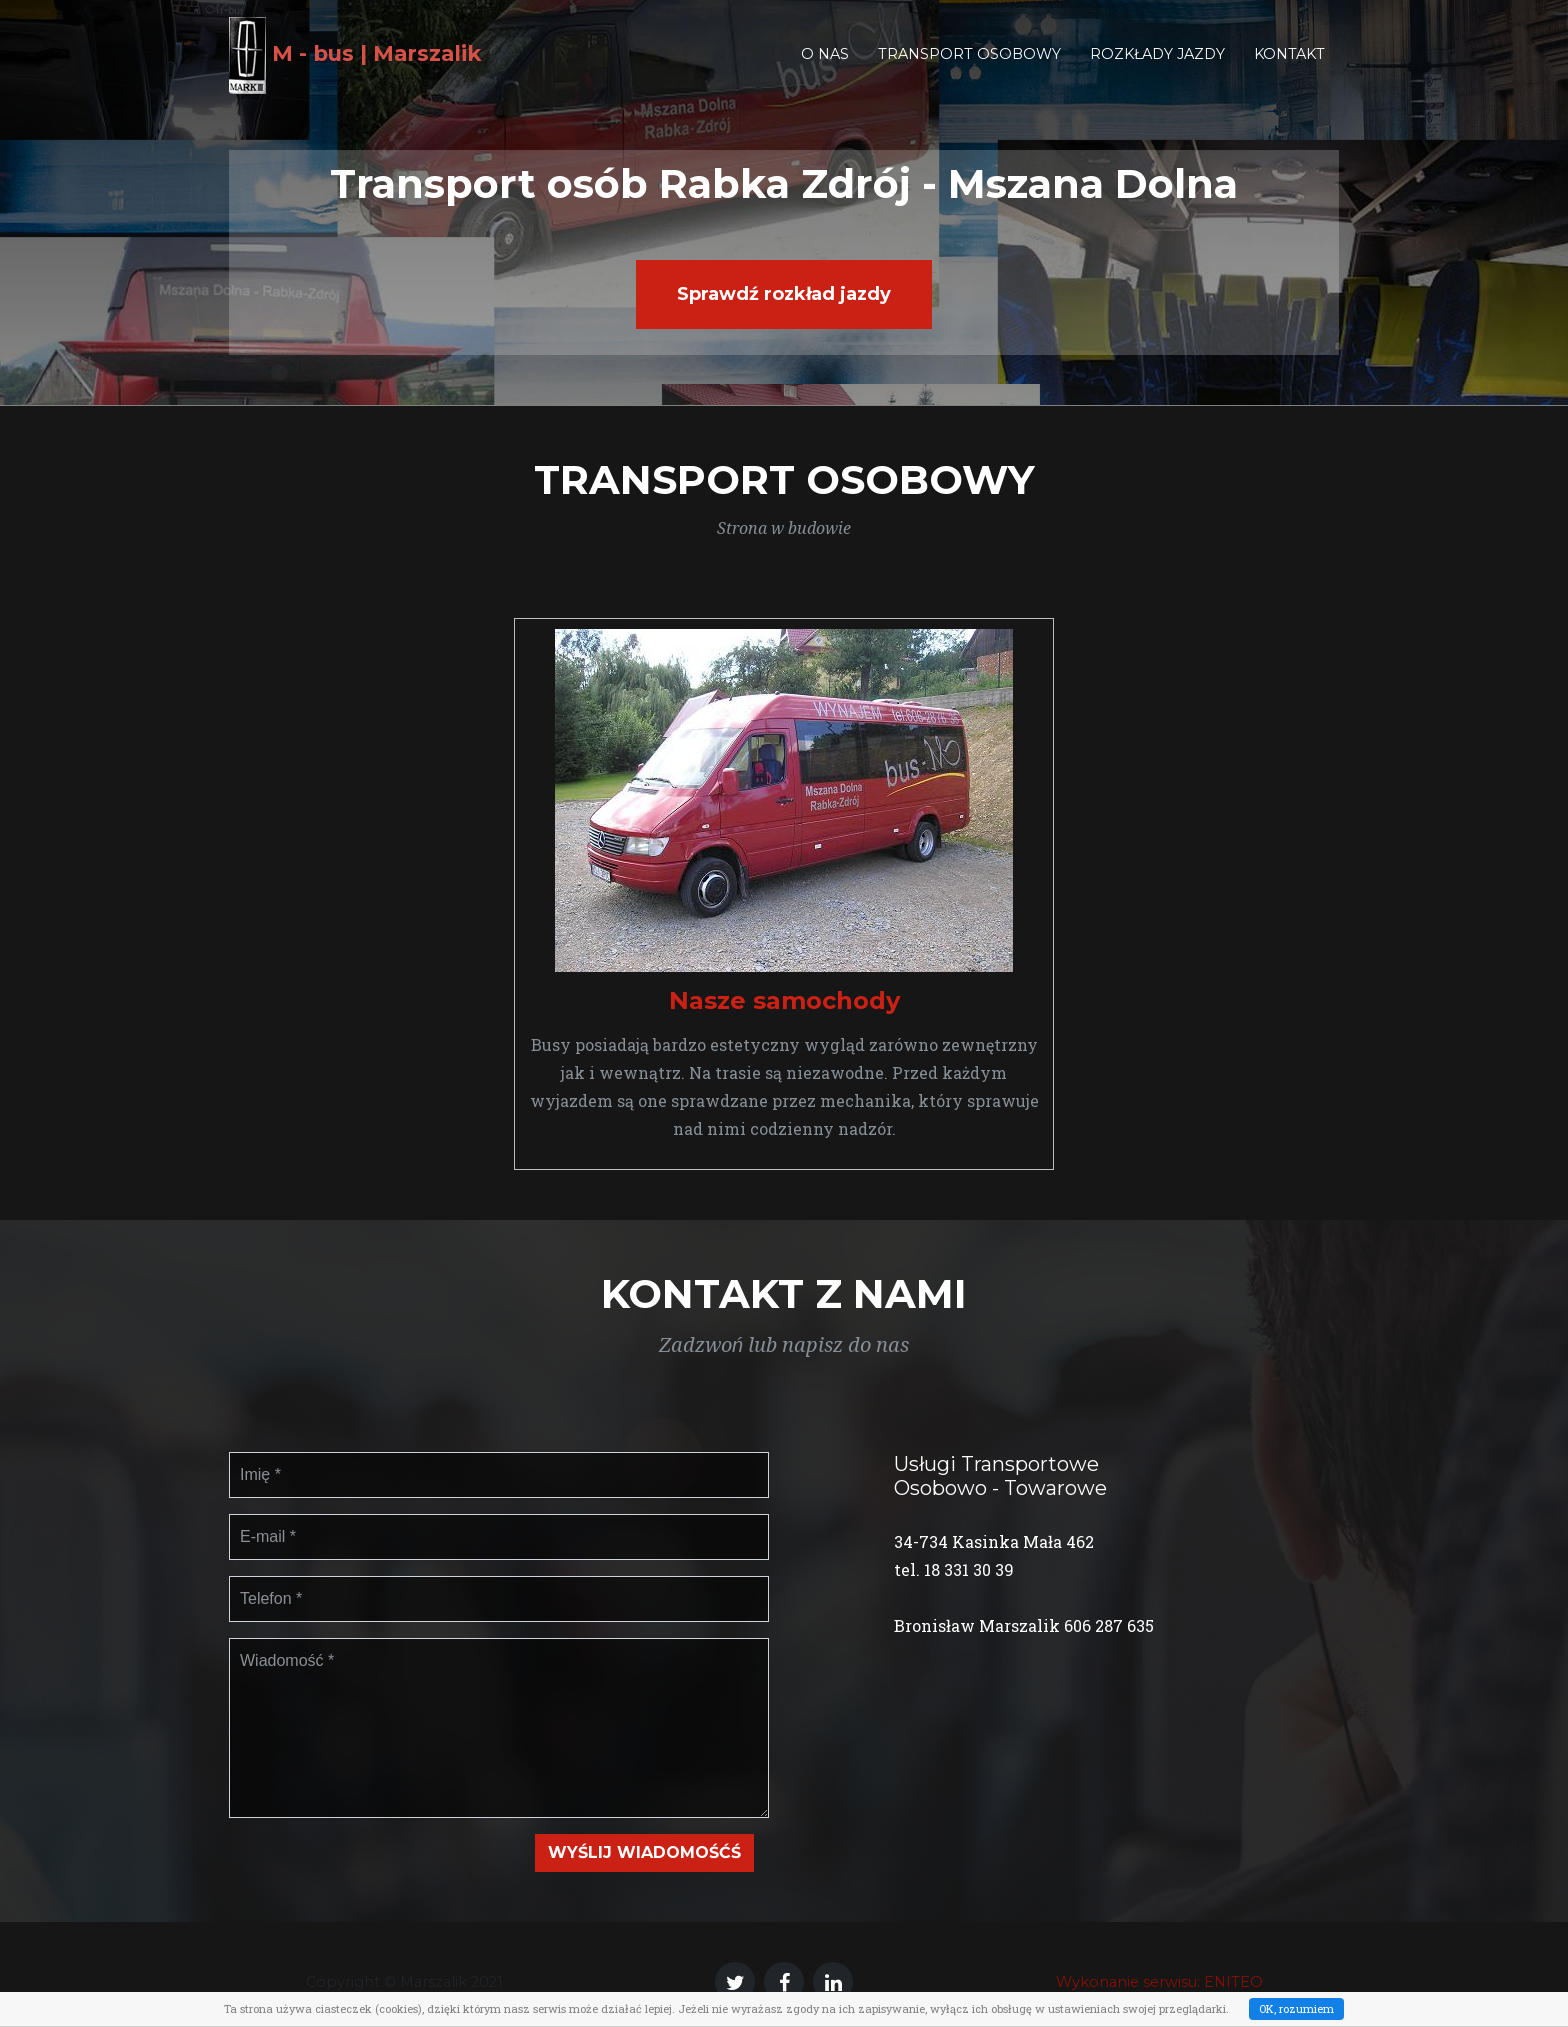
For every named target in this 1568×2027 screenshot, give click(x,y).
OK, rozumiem (1296, 2008)
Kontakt (1289, 68)
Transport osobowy (969, 68)
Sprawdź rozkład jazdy (784, 294)
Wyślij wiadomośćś (644, 1852)
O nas (825, 68)
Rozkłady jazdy (1157, 68)
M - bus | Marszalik (374, 68)
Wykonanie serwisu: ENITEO (1159, 1982)
